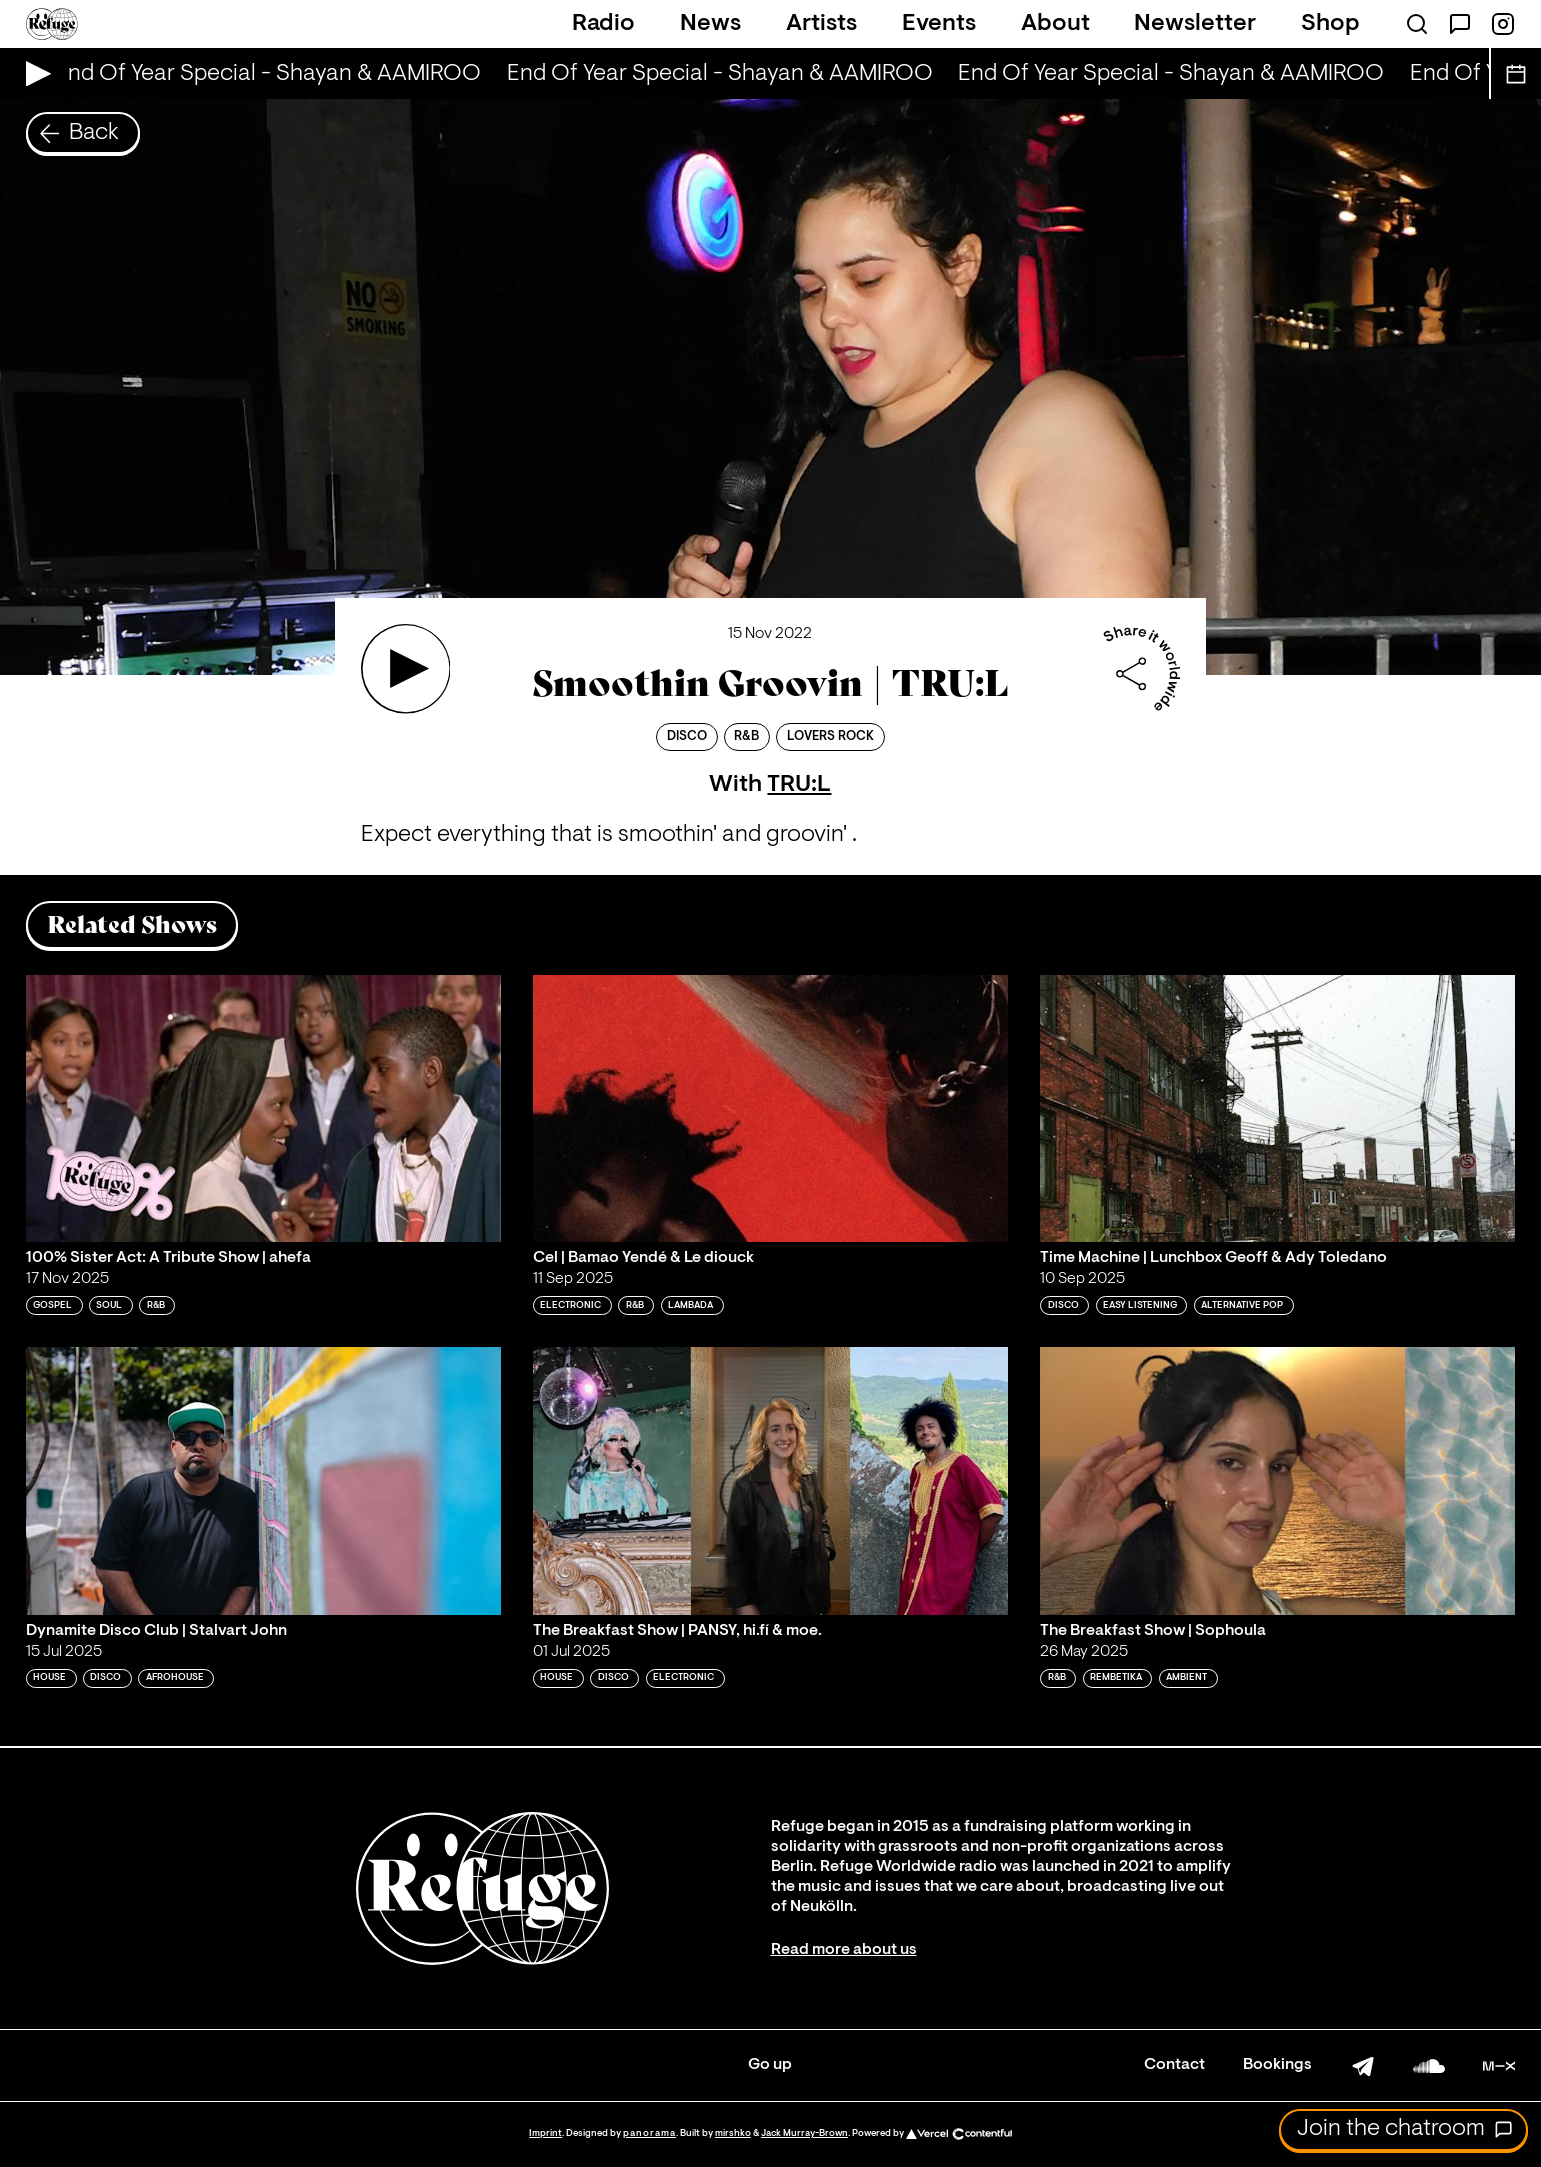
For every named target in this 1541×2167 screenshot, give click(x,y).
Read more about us (844, 1950)
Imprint (545, 2133)
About (1055, 24)
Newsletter (1195, 24)
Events (939, 24)
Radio (603, 24)
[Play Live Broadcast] (33, 73)
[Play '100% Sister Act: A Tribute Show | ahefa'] (263, 1108)
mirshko (733, 2133)
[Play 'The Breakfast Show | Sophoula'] (1277, 1480)
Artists (821, 24)
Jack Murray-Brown (804, 2133)
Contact (1174, 2065)
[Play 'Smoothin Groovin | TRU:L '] (406, 669)
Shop (1330, 24)
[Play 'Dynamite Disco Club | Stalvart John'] (263, 1480)
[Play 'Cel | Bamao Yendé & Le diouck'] (770, 1108)
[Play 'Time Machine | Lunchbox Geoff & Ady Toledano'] (1277, 1108)
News (710, 24)
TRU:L (799, 785)
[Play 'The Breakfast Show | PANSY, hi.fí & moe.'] (770, 1480)
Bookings (1277, 2065)
